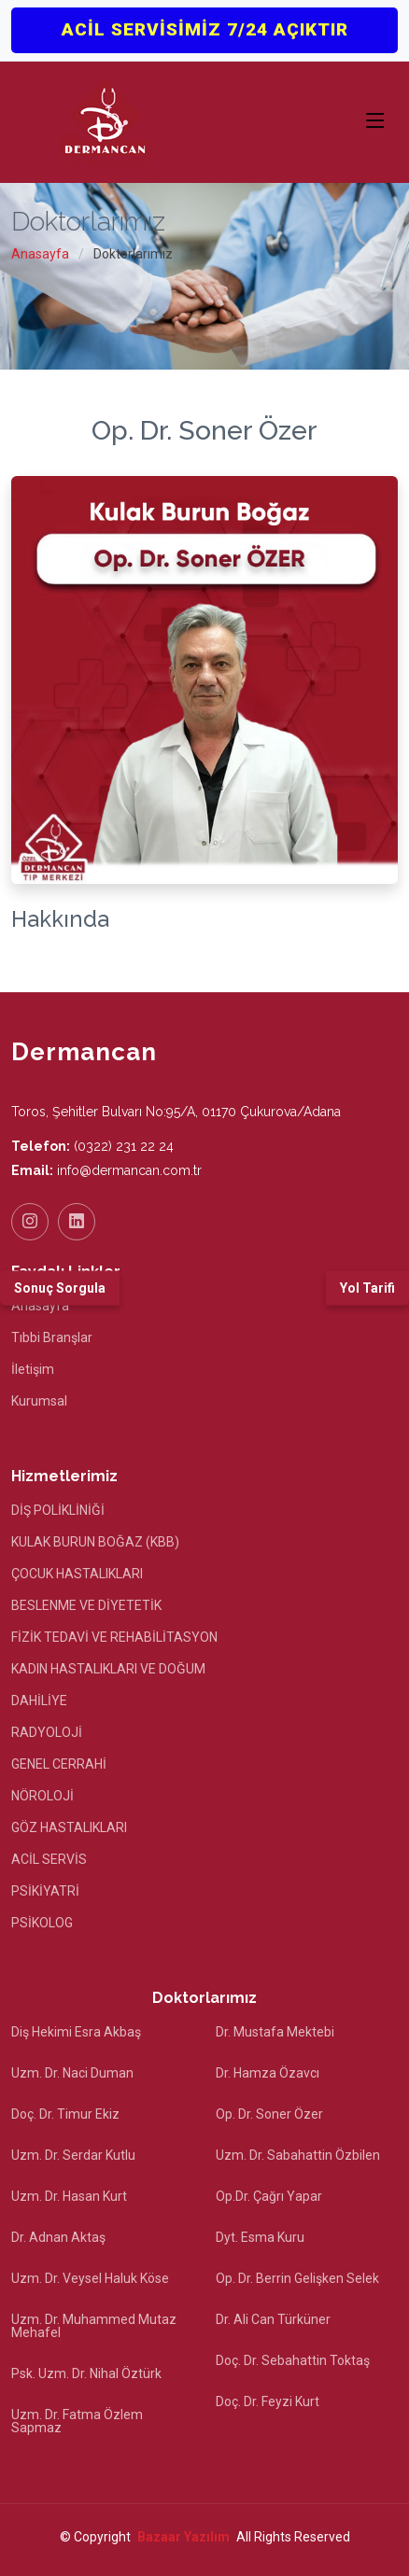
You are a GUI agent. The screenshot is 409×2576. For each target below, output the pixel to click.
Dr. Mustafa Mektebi (275, 2031)
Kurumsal (39, 1400)
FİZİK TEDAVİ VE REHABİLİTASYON (114, 1637)
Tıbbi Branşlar (51, 1337)
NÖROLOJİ (42, 1795)
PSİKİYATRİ (45, 1890)
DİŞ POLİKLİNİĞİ (58, 1510)
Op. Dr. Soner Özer (269, 2114)
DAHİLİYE (39, 1700)
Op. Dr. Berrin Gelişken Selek (297, 2278)
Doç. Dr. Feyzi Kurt (267, 2401)
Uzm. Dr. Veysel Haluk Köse (90, 2278)
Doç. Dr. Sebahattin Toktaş (293, 2360)
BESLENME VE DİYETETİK (86, 1605)
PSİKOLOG (42, 1922)
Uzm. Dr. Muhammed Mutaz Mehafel (93, 2326)
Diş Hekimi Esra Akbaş (76, 2031)
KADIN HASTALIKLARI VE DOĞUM (108, 1668)
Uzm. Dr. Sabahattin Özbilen (298, 2155)
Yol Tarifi (367, 1288)
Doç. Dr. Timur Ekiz (65, 2114)
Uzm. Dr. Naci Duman (72, 2072)
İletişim (32, 1369)
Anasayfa (40, 253)
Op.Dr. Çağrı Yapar (269, 2196)
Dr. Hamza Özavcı (267, 2072)
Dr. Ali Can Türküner (273, 2319)
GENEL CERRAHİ (58, 1764)
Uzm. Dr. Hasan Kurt (69, 2196)
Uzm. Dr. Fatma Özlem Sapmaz (77, 2421)
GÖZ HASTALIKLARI (69, 1827)
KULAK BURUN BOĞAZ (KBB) (95, 1541)
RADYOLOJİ (46, 1732)
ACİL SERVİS (49, 1859)
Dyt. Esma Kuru (260, 2237)
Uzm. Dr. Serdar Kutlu (73, 2155)
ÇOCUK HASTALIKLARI (77, 1573)
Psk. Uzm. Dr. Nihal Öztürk (86, 2373)
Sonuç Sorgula (60, 1288)
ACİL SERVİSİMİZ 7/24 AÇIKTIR (205, 29)
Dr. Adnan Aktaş (58, 2237)
